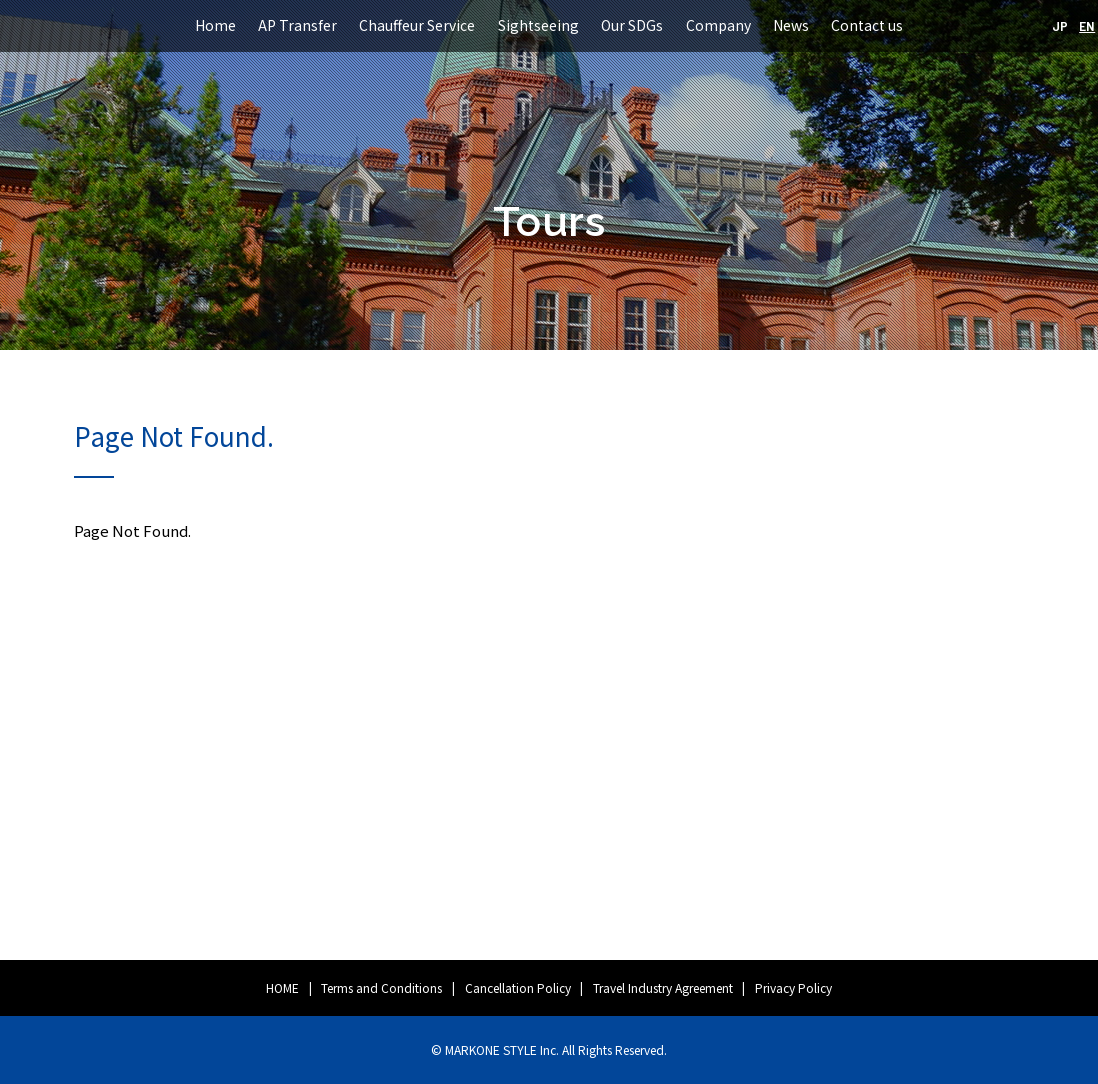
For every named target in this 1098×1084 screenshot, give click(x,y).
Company (718, 25)
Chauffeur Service (417, 25)
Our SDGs (632, 25)
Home (215, 25)
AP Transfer (297, 25)
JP (1060, 25)
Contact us (867, 25)
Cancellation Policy (518, 987)
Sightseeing (538, 25)
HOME (282, 987)
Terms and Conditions (381, 987)
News (791, 25)
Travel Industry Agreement (663, 987)
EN (1087, 25)
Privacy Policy (793, 987)
